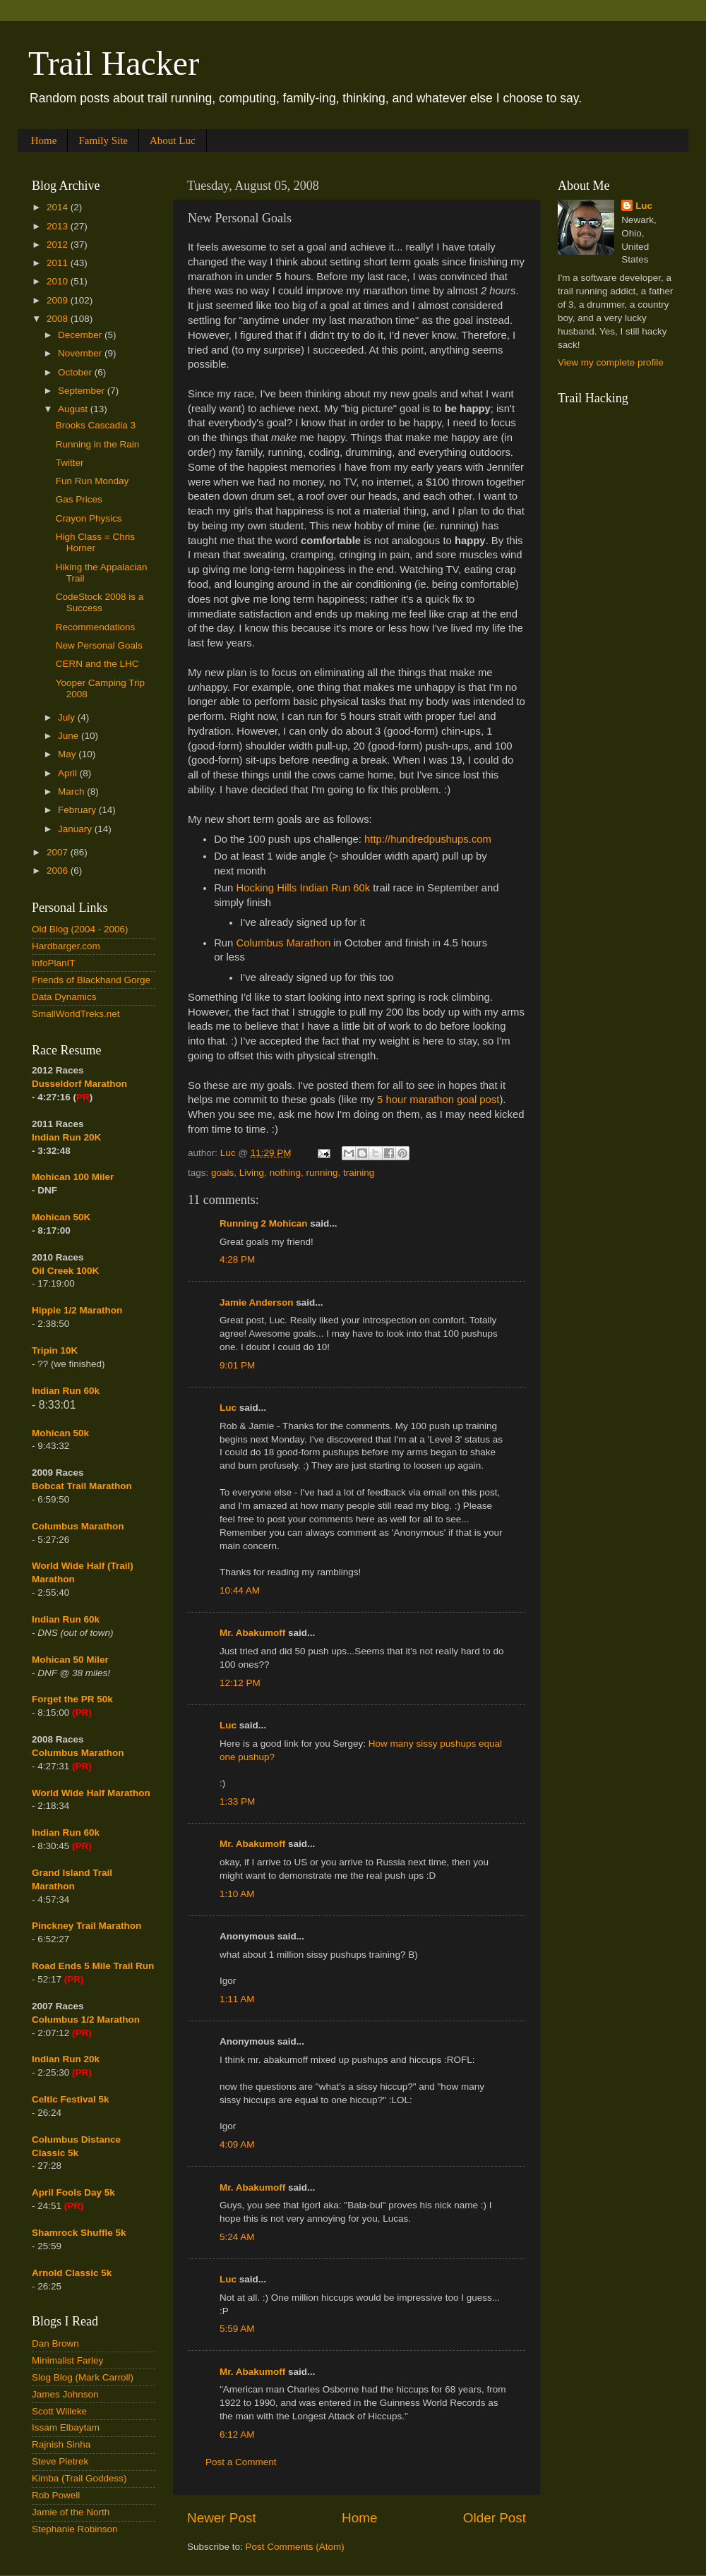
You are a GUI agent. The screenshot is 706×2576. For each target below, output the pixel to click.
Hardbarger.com (66, 946)
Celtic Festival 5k (70, 2099)
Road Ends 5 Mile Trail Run (93, 1966)
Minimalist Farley (67, 2360)
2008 (59, 318)
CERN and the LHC (97, 663)
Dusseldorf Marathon (79, 1083)
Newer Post (221, 2517)
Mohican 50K (61, 1217)
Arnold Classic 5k (72, 2273)
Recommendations (96, 627)
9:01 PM (237, 1365)
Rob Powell (56, 2495)
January (76, 829)
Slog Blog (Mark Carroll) (82, 2377)
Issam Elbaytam (66, 2427)
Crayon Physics (89, 518)
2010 (59, 281)
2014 (59, 207)
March (72, 791)
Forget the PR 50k (72, 1699)
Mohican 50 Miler (70, 1659)
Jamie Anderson (257, 1302)
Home (44, 140)
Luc (228, 1407)
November (81, 353)
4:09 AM (237, 2144)
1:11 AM (237, 1999)
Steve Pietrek (60, 2461)
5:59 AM (237, 2328)
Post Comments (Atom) (295, 2546)
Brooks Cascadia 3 (96, 425)
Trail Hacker (113, 63)
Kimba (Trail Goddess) (79, 2478)
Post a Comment (241, 2462)
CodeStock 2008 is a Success (100, 602)
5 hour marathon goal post (438, 1099)
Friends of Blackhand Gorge (91, 980)
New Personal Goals (99, 645)
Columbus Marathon (283, 943)
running (321, 1172)
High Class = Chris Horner (95, 542)
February (78, 810)
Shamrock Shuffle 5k (79, 2232)
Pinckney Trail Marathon (86, 1925)
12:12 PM (240, 1683)
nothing (285, 1172)
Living (251, 1172)
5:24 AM (237, 2237)
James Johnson (65, 2394)
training (358, 1172)
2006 (59, 870)
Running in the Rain (98, 444)
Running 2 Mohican (264, 1223)
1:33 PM (237, 1801)
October (76, 372)
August (74, 409)
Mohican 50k (60, 1433)
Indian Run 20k (66, 2059)
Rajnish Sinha (61, 2444)
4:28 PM (237, 1259)
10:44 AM (240, 1590)
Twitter (70, 462)
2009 (59, 300)
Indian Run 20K (66, 1137)
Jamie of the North (70, 2512)
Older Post (494, 2517)
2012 (59, 244)
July (68, 717)
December (81, 335)
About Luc (173, 140)
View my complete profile (611, 362)
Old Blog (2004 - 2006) (80, 929)
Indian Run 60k (66, 1619)
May (68, 754)
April (69, 773)
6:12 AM (237, 2434)
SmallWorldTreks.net (76, 1014)
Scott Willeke (59, 2411)
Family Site (103, 140)
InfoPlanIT (54, 963)
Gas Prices (79, 499)
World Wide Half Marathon (91, 1793)
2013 (59, 226)
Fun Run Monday (92, 481)
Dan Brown (55, 2343)
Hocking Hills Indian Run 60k (303, 887)
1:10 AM (237, 1894)
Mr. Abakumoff (252, 1632)
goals (222, 1172)
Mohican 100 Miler (73, 1177)
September (82, 390)
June (69, 735)
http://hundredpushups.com (427, 839)
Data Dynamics (64, 997)
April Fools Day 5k (73, 2192)
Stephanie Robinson (75, 2529)
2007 (59, 852)
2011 (59, 263)
